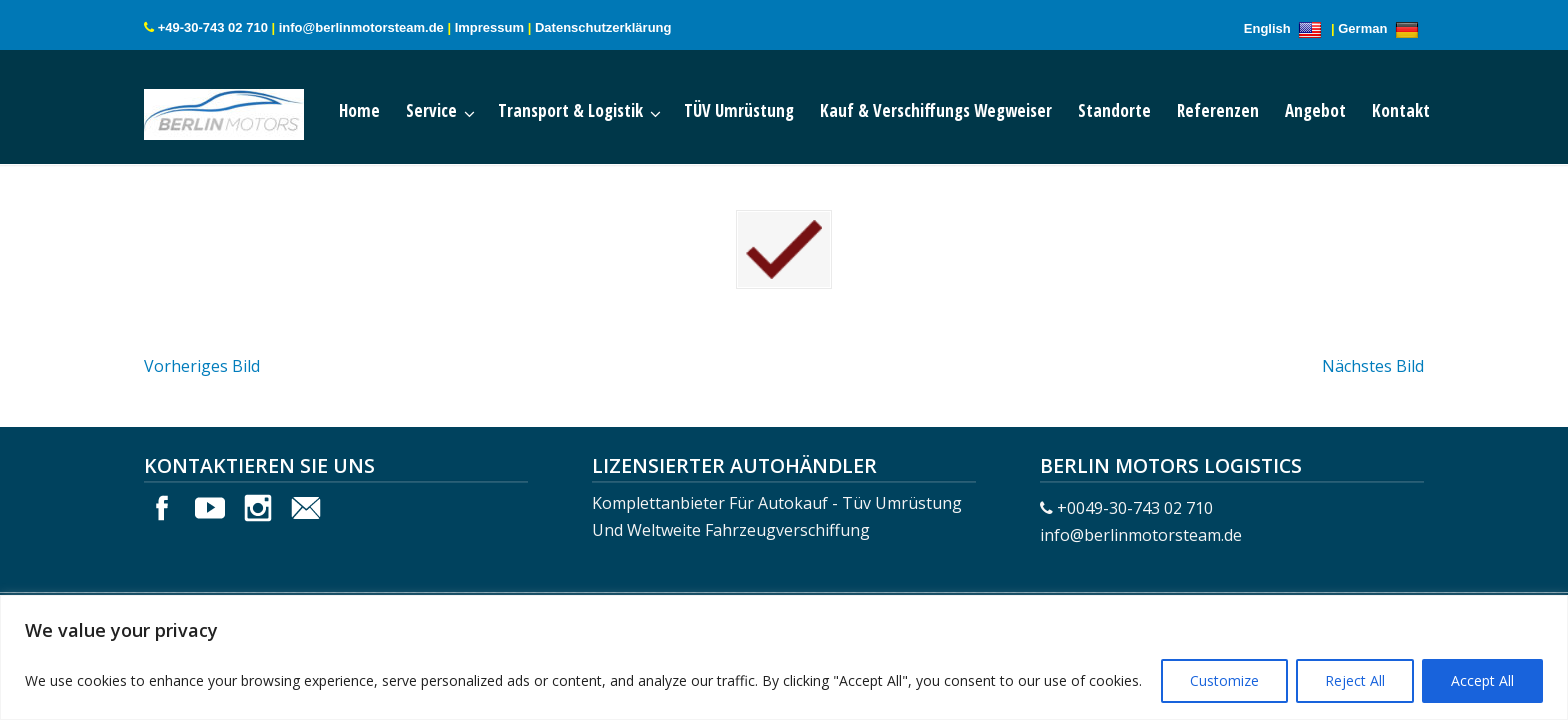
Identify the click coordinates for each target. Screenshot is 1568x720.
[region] (784, 657)
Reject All (1355, 680)
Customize (1224, 680)
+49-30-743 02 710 (213, 27)
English (1286, 28)
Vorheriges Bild (202, 353)
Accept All (1482, 680)
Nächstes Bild (1373, 353)
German (1381, 28)
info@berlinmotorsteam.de (361, 27)
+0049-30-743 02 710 (1135, 495)
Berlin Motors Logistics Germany (244, 110)
